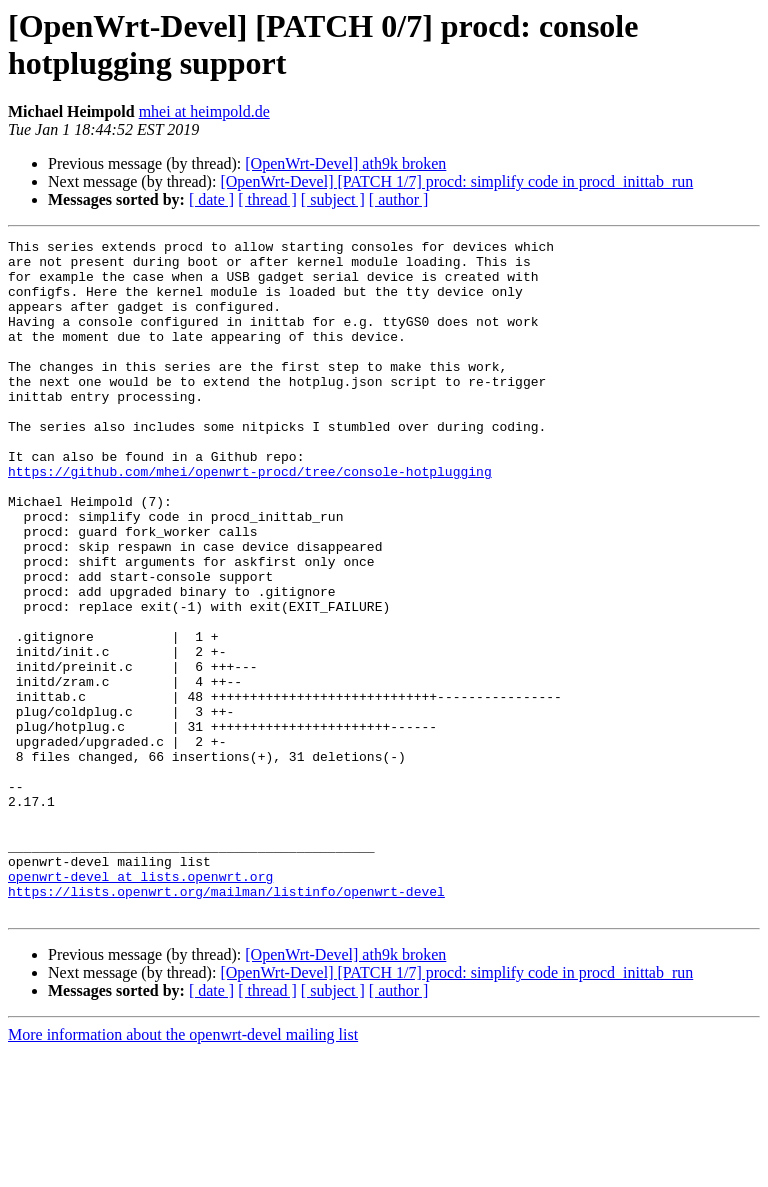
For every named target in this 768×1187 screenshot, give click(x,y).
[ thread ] (267, 199)
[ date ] (211, 199)
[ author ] (399, 199)
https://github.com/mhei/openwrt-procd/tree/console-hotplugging (250, 519)
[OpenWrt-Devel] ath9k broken (345, 163)
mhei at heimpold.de (204, 111)
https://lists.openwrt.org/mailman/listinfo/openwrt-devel (226, 1023)
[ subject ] (333, 199)
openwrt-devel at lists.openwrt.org (140, 1005)
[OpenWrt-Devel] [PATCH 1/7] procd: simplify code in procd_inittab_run (456, 181)
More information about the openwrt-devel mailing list (183, 1169)
